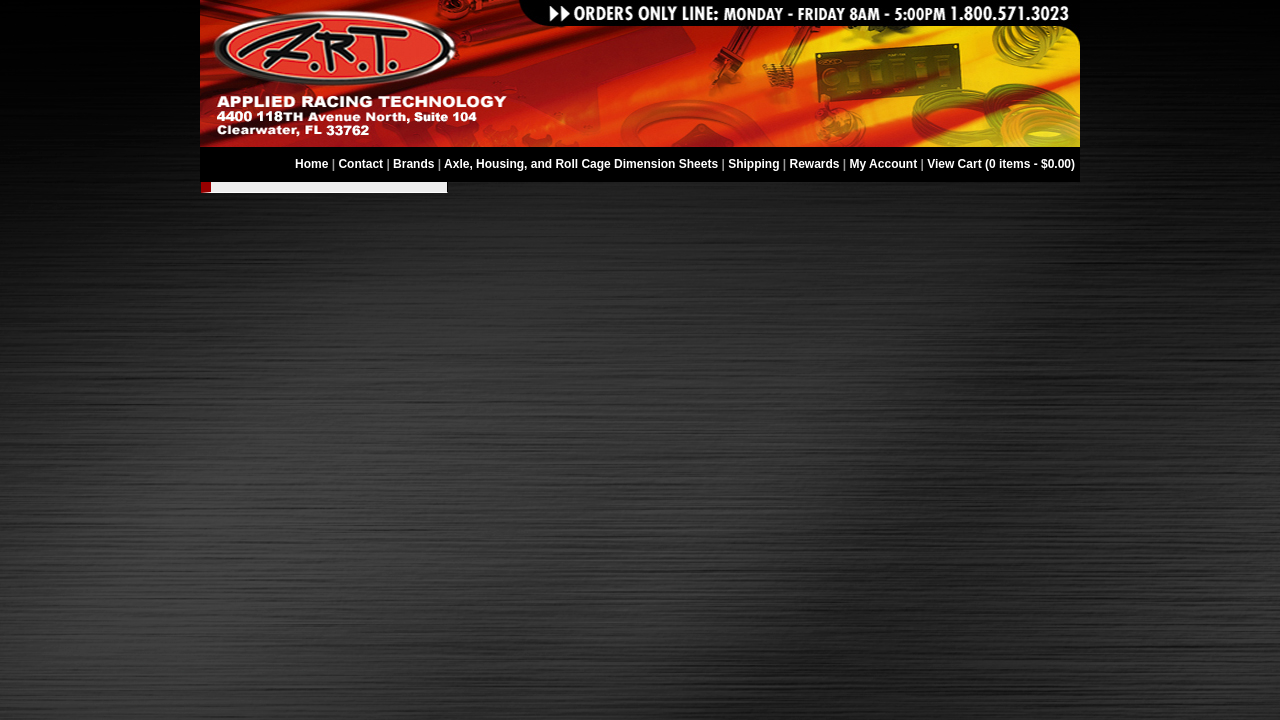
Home (311, 164)
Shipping (753, 164)
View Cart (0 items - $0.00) (1001, 164)
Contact (360, 164)
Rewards (815, 164)
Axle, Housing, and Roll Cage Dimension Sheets (581, 164)
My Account (884, 164)
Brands (413, 164)
